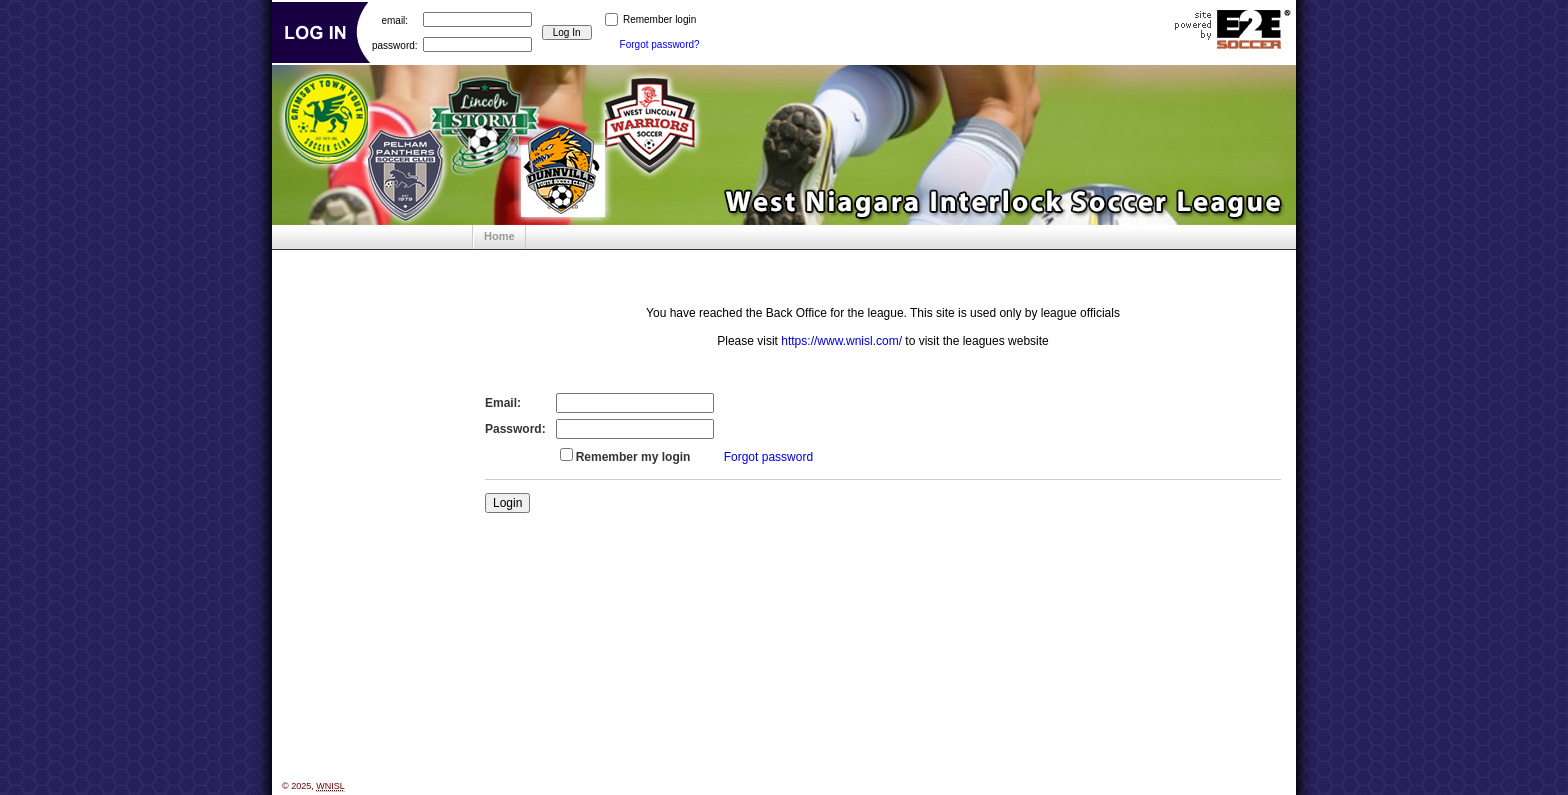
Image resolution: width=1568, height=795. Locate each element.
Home (499, 236)
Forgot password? (660, 44)
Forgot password (768, 457)
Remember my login (633, 457)
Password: (515, 429)
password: (395, 44)
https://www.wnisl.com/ (841, 341)
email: (394, 19)
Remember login (659, 19)
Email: (503, 403)
